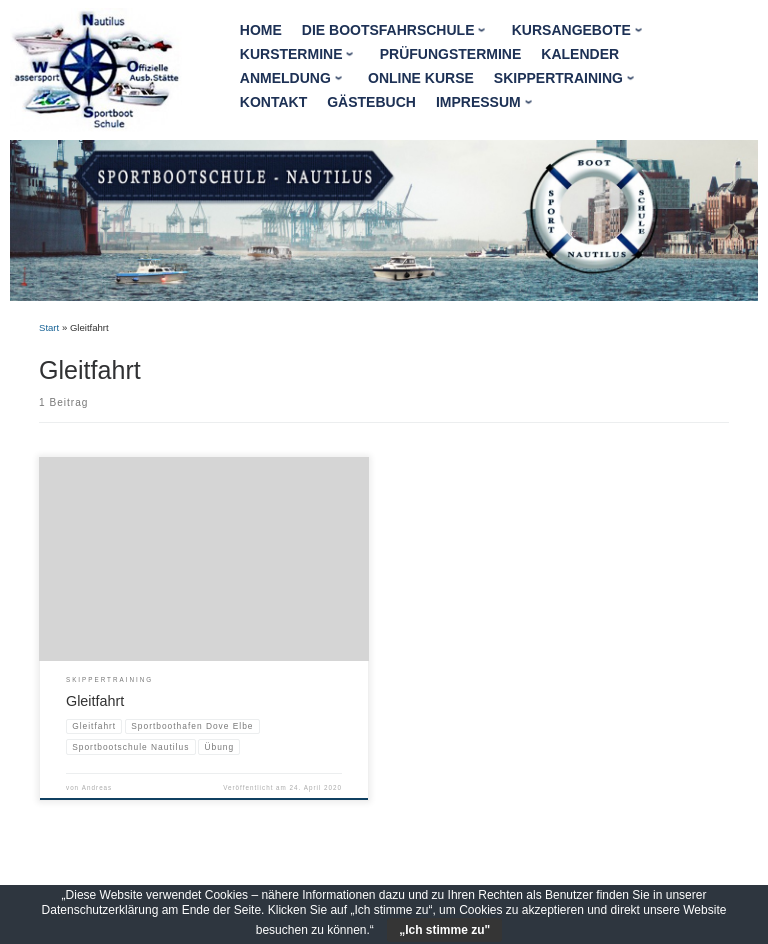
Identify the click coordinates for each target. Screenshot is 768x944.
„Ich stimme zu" (444, 930)
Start (49, 327)
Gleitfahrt (95, 701)
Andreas (97, 787)
